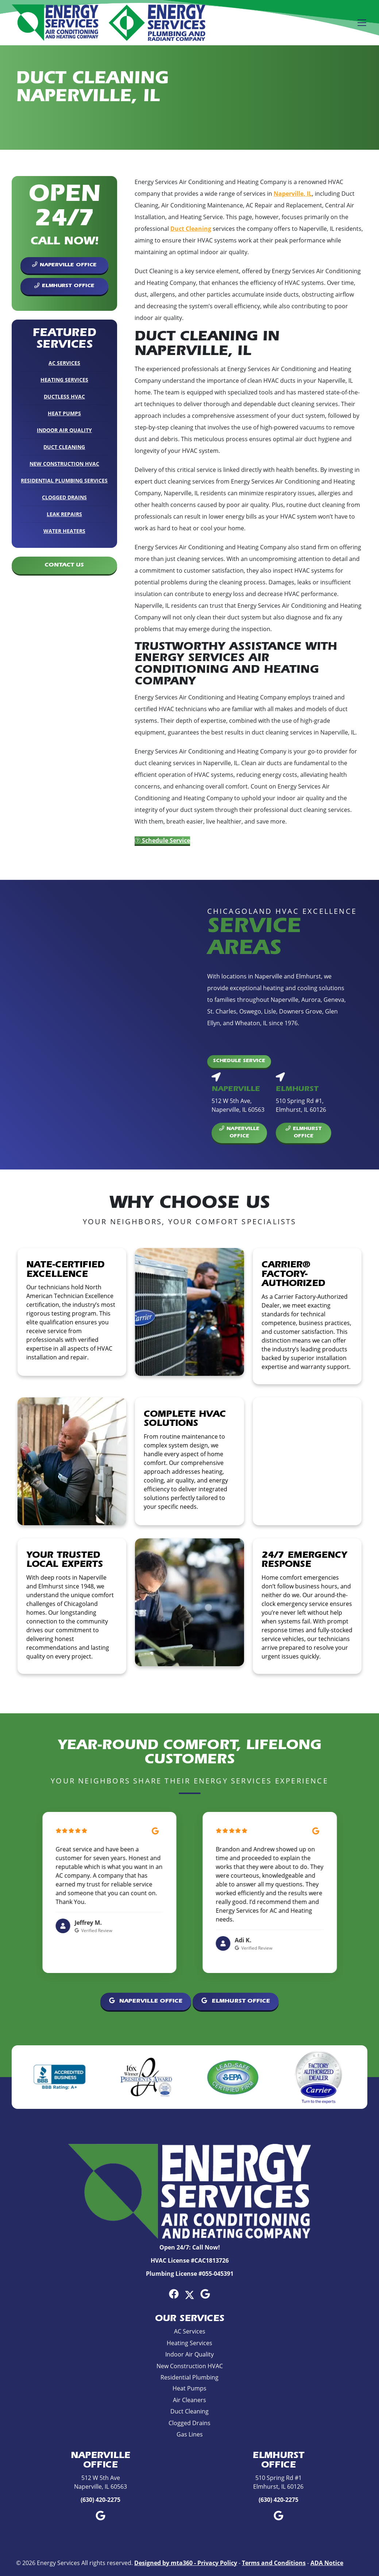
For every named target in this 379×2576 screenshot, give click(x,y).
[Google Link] (205, 2294)
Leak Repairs (64, 514)
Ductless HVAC (64, 396)
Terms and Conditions (274, 2563)
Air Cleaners (189, 2400)
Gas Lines (190, 2434)
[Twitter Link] (189, 2294)
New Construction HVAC (64, 463)
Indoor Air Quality (64, 430)
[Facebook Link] (174, 2294)
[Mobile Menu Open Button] (361, 22)
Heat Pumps (64, 413)
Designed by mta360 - (165, 2563)
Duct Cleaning (64, 446)
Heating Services (64, 379)
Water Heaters (64, 530)
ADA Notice (326, 2563)
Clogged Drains (64, 497)
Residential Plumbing (189, 2377)
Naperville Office (64, 265)
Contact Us (64, 565)
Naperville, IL (293, 194)
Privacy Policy (217, 2563)
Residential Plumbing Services (64, 480)
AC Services (64, 362)
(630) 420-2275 (100, 2500)
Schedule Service (162, 840)
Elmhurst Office (64, 286)
